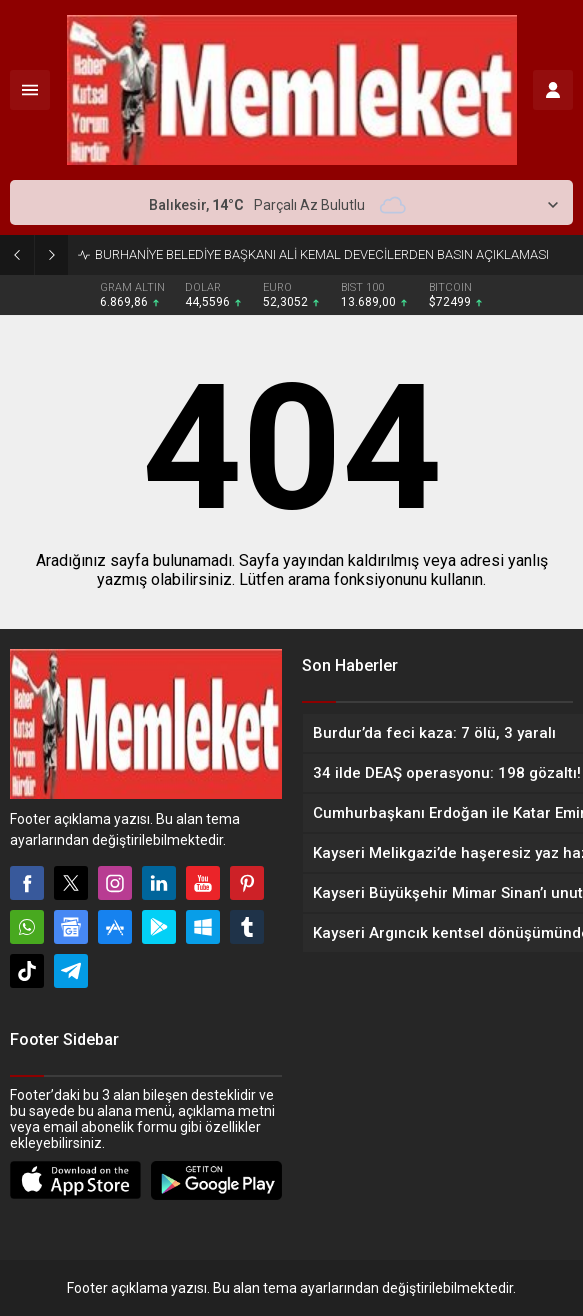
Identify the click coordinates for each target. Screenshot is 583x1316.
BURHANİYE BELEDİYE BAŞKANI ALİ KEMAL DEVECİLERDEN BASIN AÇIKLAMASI (322, 254)
